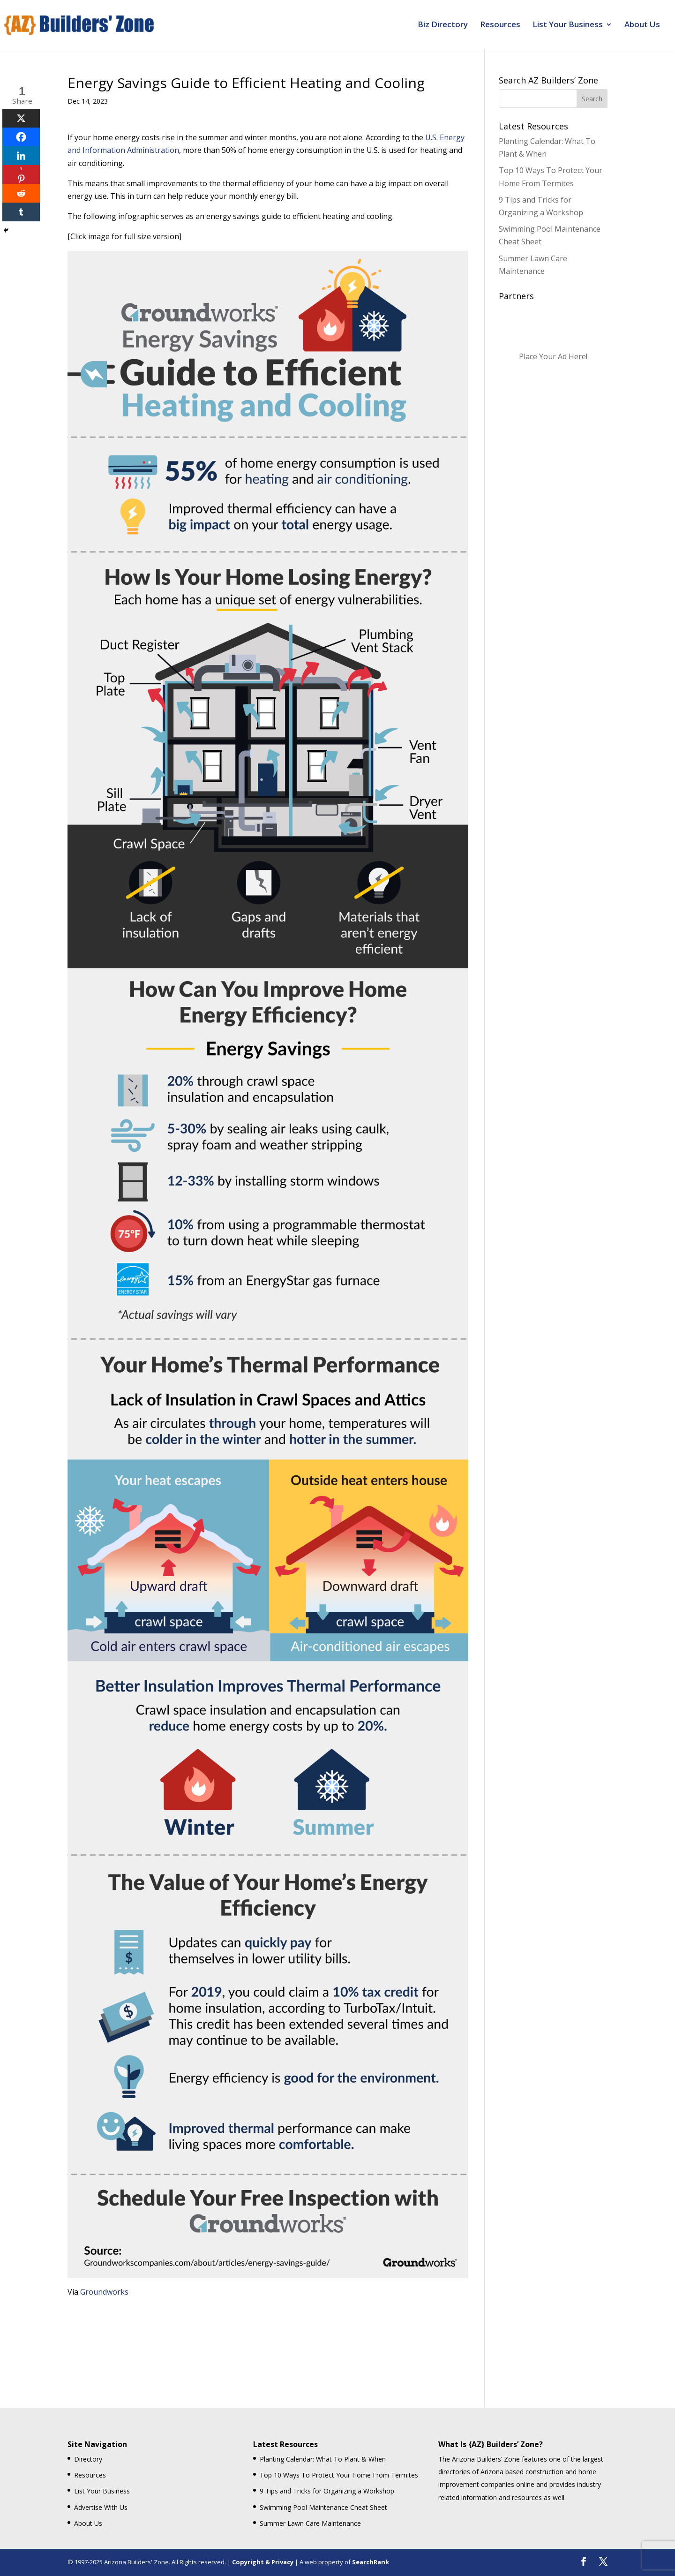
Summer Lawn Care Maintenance (310, 2523)
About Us (642, 25)
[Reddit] (21, 193)
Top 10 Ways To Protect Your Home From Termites (339, 2474)
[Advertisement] (268, 2333)
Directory (88, 2459)
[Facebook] (21, 137)
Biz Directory (443, 25)
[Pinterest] (21, 174)
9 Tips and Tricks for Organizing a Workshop (327, 2490)
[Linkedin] (21, 155)
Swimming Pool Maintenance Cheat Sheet (323, 2507)
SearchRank (370, 2562)
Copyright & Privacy (262, 2562)
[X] (21, 118)
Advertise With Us (101, 2507)
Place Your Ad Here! (553, 356)
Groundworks (104, 2292)
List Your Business (567, 25)
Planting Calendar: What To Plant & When (323, 2459)
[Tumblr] (21, 212)
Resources (500, 25)
